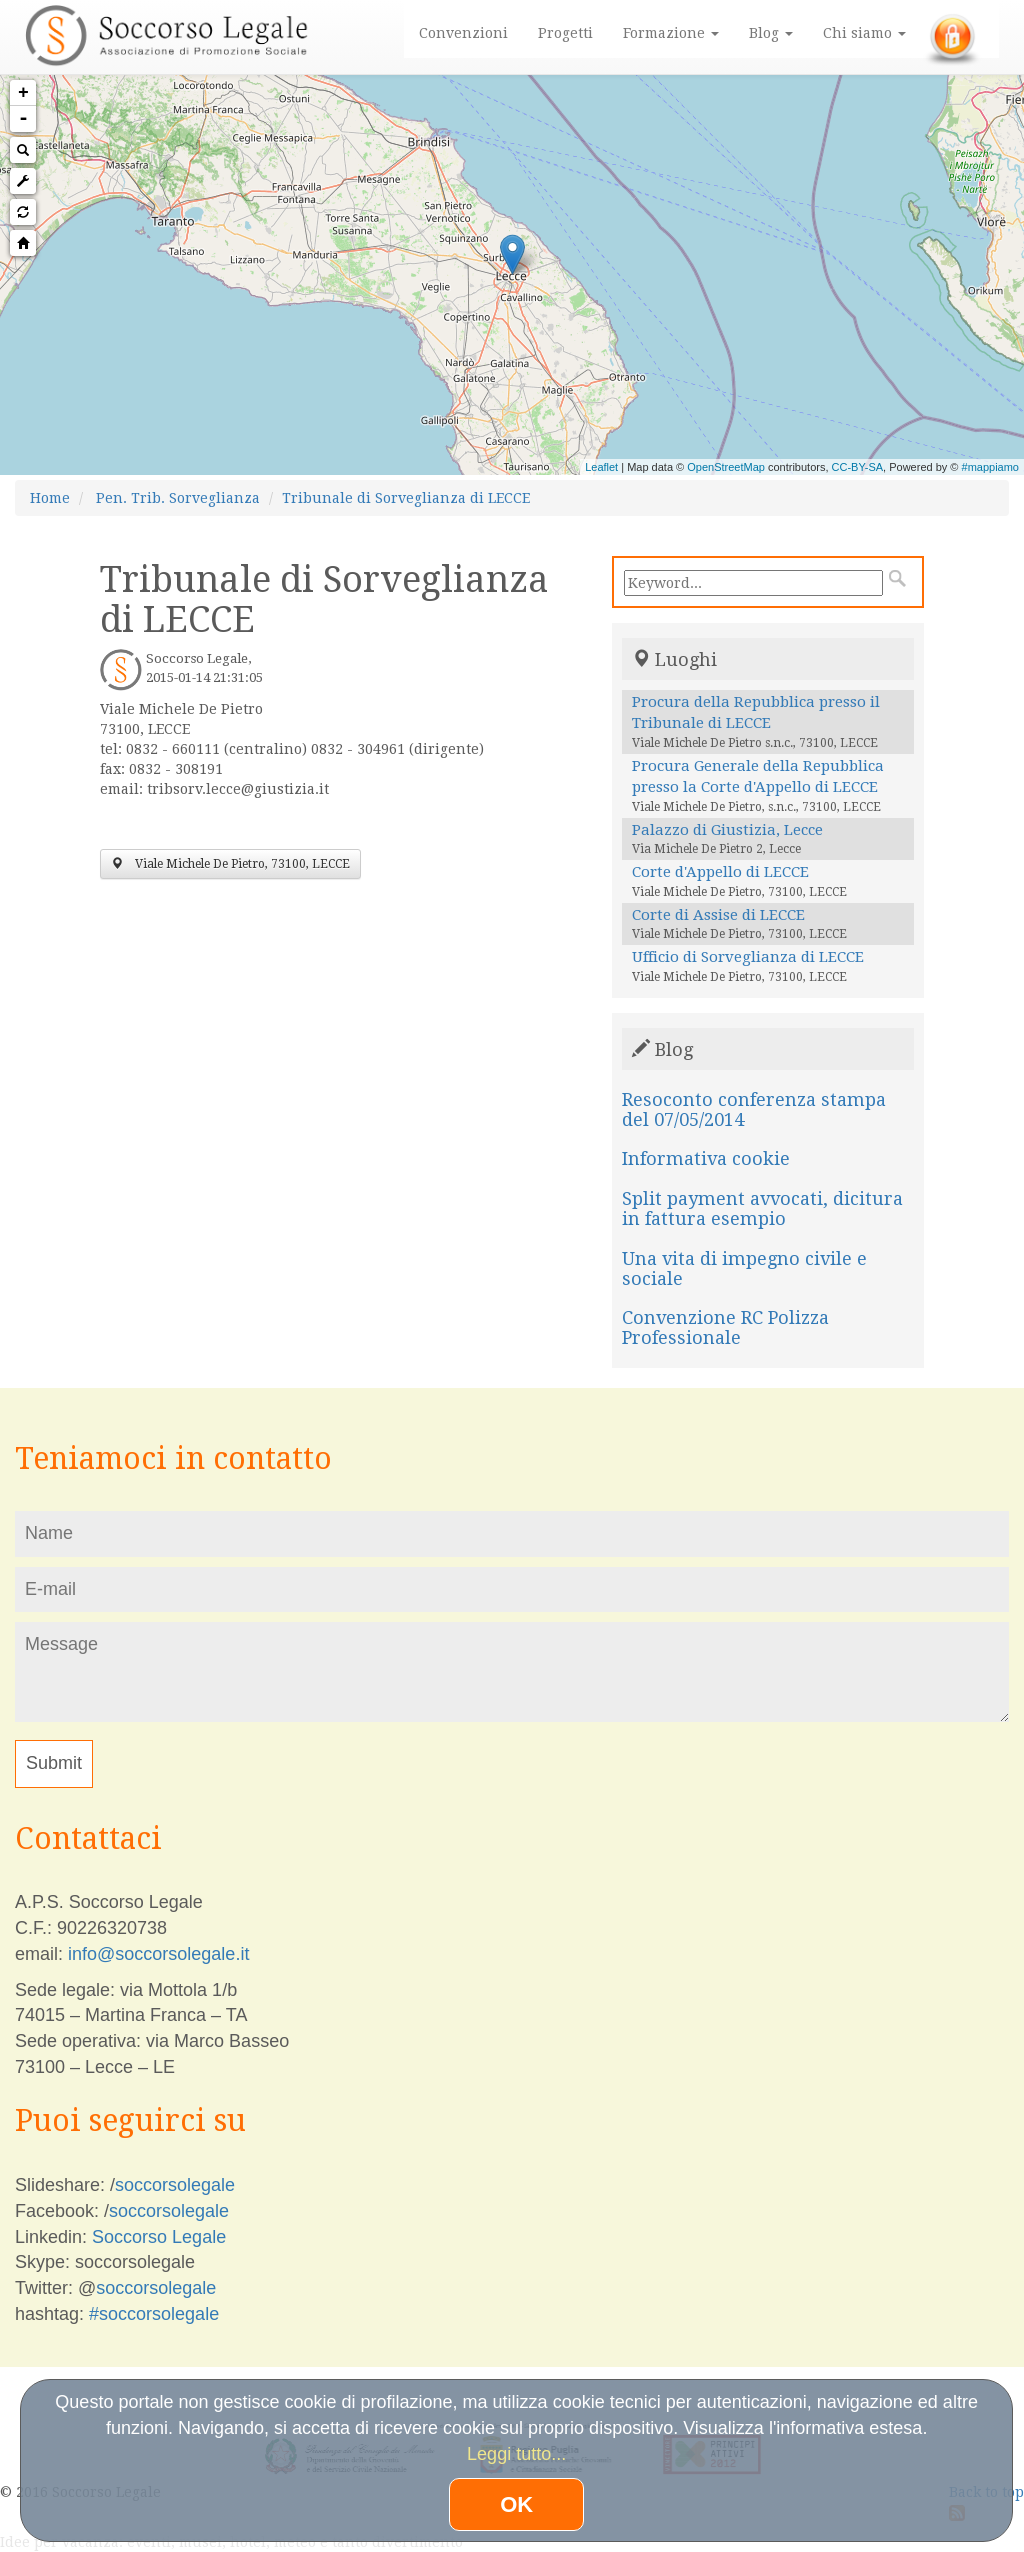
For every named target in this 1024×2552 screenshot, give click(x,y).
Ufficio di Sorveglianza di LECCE (748, 957)
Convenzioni (463, 33)
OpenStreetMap (726, 467)
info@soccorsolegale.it (158, 1954)
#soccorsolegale (154, 2314)
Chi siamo (864, 33)
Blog (771, 33)
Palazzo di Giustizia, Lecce (727, 830)
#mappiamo (990, 467)
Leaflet (601, 467)
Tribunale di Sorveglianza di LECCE (406, 498)
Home (50, 498)
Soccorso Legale (159, 2237)
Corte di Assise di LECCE (718, 915)
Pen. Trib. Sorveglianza (178, 498)
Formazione (671, 33)
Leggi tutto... (516, 2454)
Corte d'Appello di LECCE (720, 872)
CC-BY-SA (858, 467)
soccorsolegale (175, 2185)
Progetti (565, 33)
